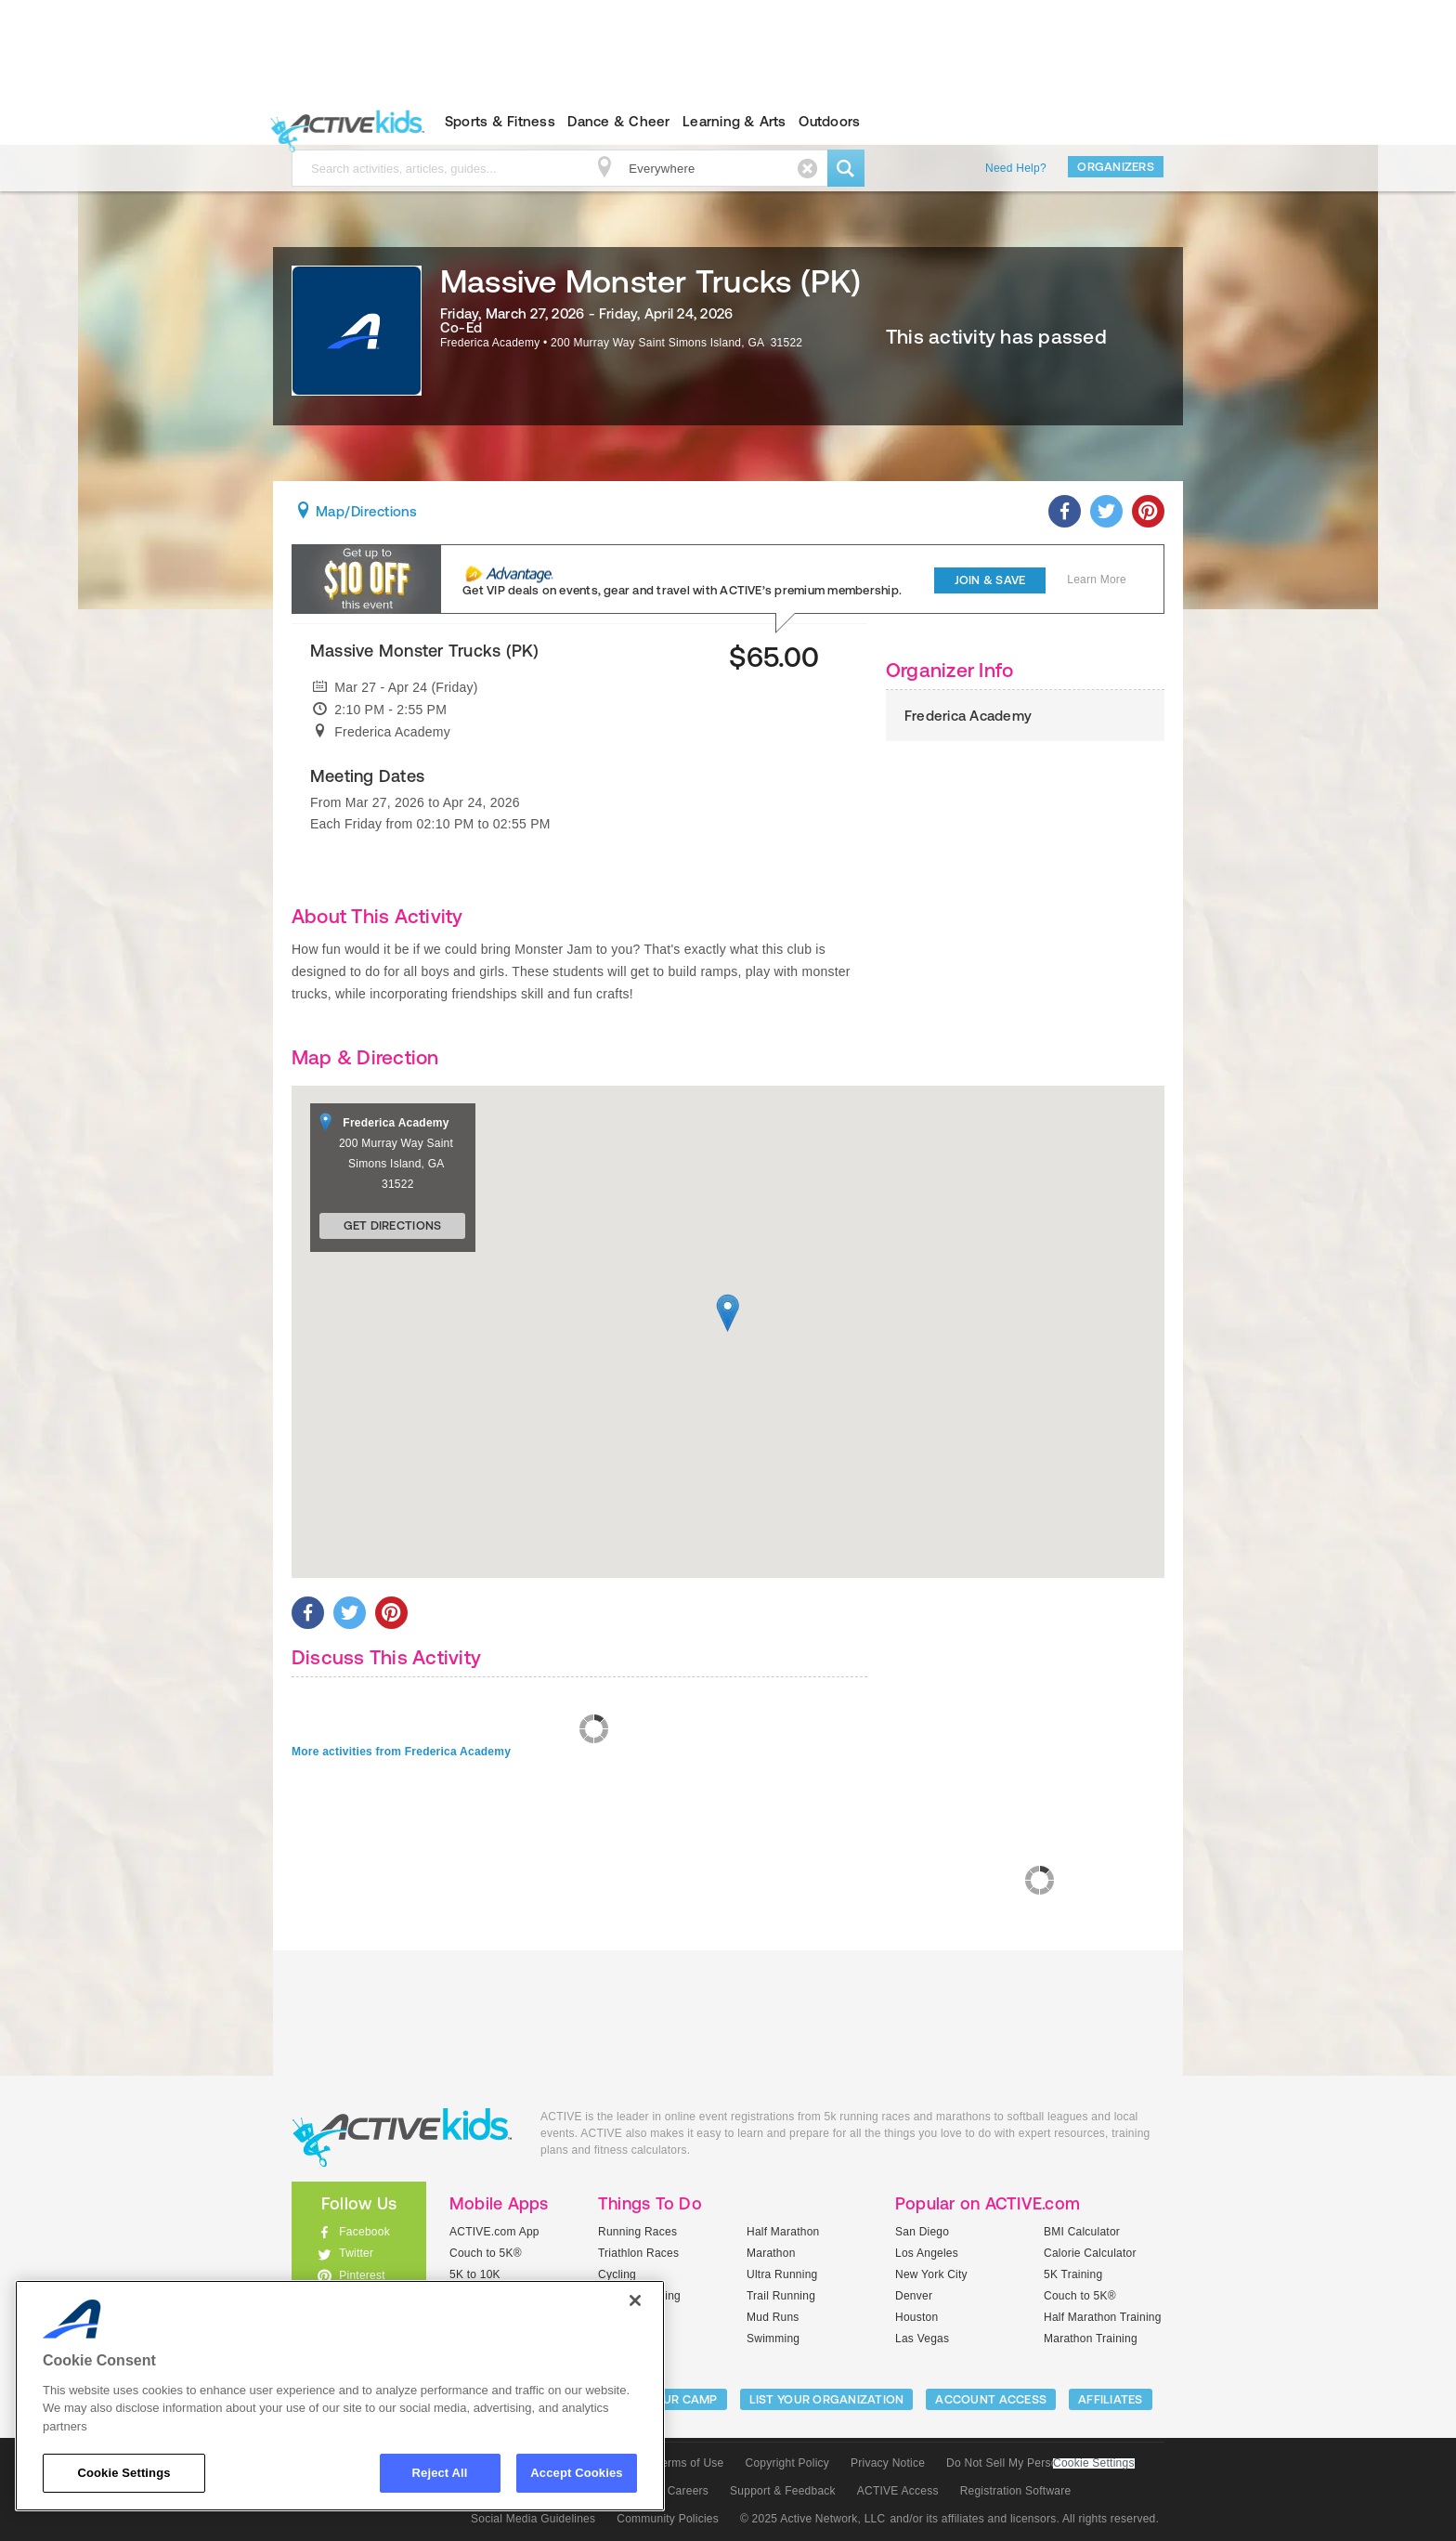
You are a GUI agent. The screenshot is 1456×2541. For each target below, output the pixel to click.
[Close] (635, 2300)
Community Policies (668, 2518)
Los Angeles (926, 2253)
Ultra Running (782, 2274)
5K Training (1073, 2274)
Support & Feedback (783, 2490)
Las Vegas (922, 2338)
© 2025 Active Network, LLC (813, 2518)
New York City (931, 2274)
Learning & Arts (734, 121)
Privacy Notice (888, 2462)
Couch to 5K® (485, 2253)
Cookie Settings (1094, 2463)
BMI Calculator (1082, 2231)
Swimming (773, 2338)
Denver (913, 2295)
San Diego (922, 2231)
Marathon (771, 2253)
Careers (688, 2490)
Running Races (637, 2231)
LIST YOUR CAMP (668, 2399)
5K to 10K (474, 2274)
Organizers (1115, 167)
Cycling (617, 2274)
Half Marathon (783, 2231)
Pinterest (362, 2275)
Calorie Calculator (1090, 2253)
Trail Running (781, 2295)
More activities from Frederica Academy (401, 1751)
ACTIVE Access (898, 2490)
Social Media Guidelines (533, 2518)
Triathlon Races (638, 2253)
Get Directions (393, 1225)
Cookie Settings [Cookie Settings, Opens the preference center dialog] (123, 2473)
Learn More (1096, 579)
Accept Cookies (576, 2473)
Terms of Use (690, 2462)
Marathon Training (1091, 2338)
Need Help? (1015, 168)
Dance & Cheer (618, 121)
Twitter (356, 2253)
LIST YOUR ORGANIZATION (826, 2399)
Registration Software (1016, 2490)
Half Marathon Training (1103, 2317)
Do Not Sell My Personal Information (1040, 2462)
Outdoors (829, 121)
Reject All (440, 2473)
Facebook (364, 2231)
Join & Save (990, 580)
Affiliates (1110, 2399)
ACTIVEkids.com (343, 122)
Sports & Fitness (500, 121)
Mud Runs (773, 2317)
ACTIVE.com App (494, 2231)
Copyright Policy (787, 2462)
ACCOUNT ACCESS (990, 2399)
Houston (916, 2317)
